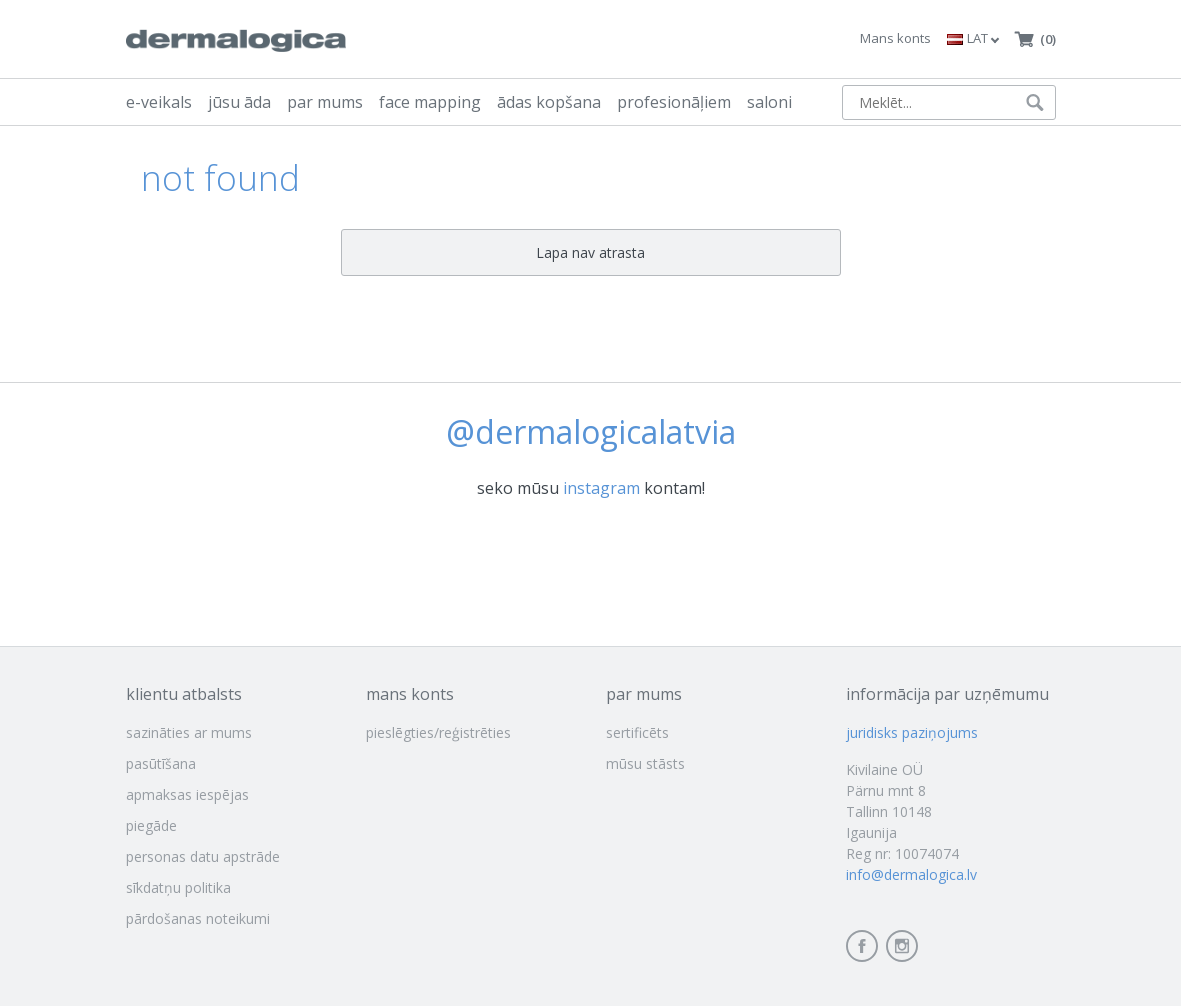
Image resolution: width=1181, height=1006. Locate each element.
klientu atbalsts (184, 694)
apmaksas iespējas (187, 794)
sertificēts (637, 732)
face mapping (430, 102)
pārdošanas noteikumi (198, 918)
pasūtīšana (161, 763)
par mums (325, 102)
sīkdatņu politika (178, 887)
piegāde (151, 825)
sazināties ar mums (189, 732)
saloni (769, 102)
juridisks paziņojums (912, 732)
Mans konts (895, 38)
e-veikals (159, 102)
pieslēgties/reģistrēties (438, 732)
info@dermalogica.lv (911, 874)
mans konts (410, 694)
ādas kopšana (549, 102)
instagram (601, 488)
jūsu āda (239, 102)
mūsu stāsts (645, 763)
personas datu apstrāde (203, 856)
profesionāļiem (674, 102)
